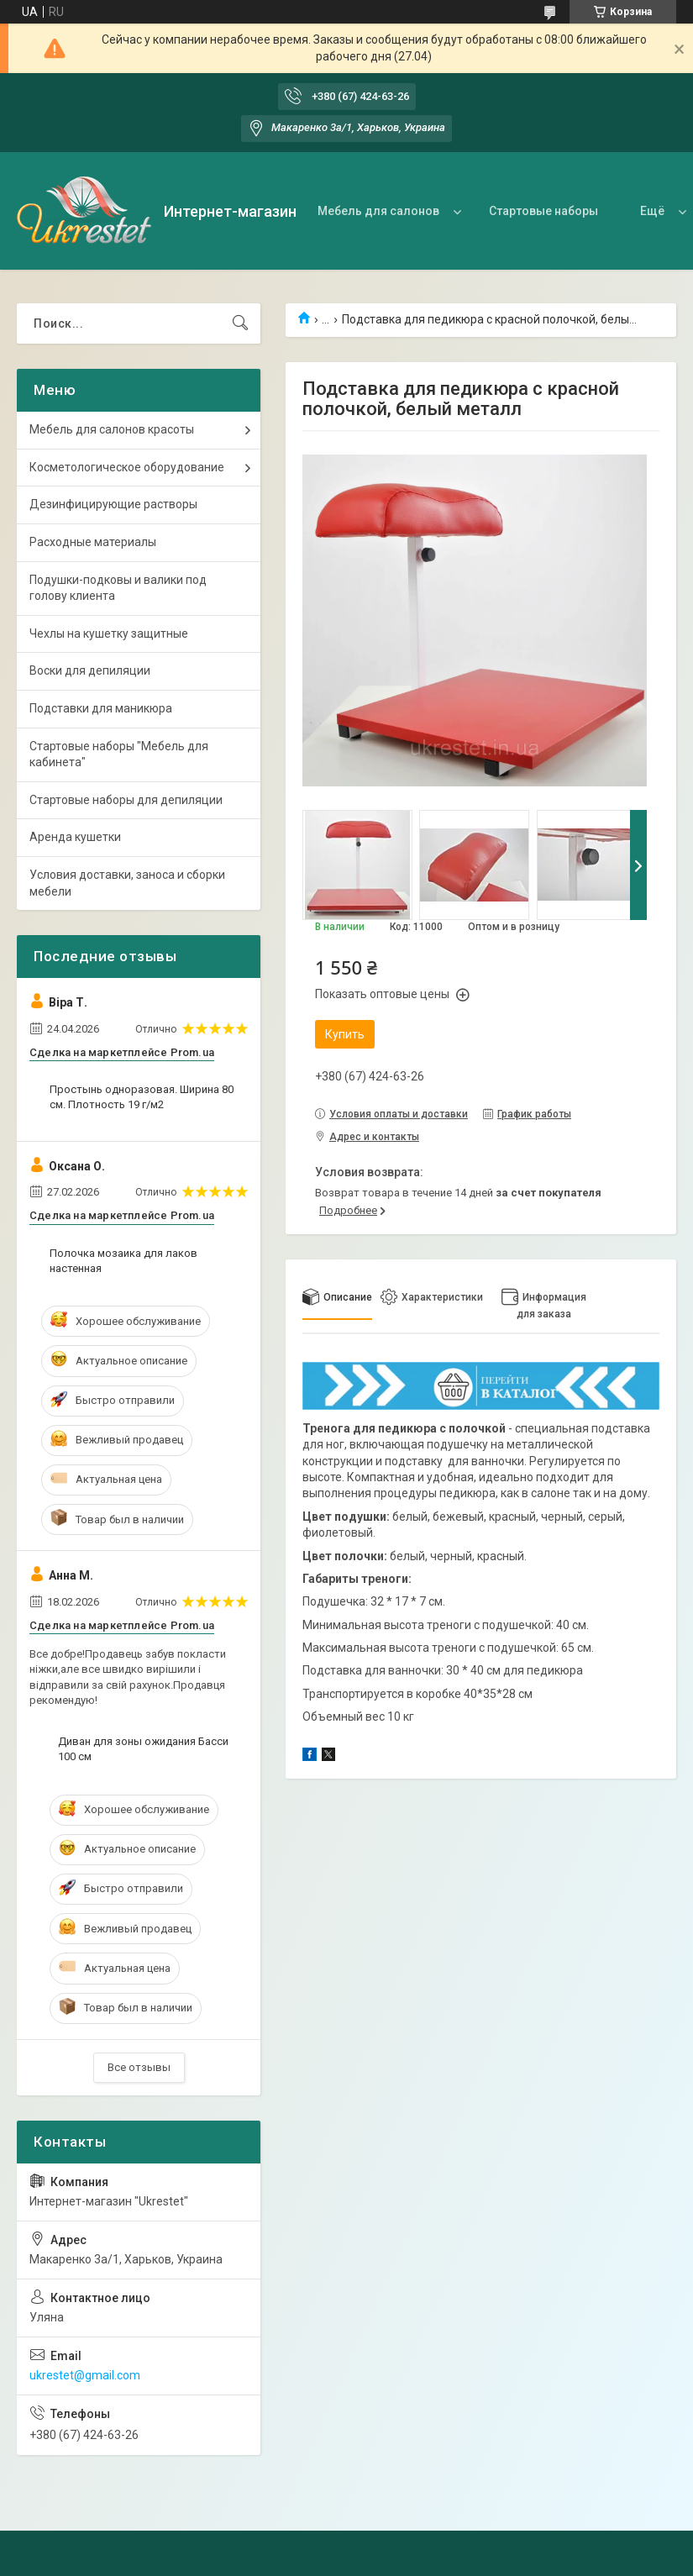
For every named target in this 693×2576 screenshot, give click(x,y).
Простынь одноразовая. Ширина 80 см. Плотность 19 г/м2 (142, 1097)
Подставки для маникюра (100, 708)
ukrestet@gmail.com (84, 2375)
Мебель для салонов (378, 211)
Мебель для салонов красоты (111, 429)
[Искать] (240, 323)
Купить (345, 1034)
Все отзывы (139, 2067)
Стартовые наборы (543, 211)
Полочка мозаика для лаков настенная (123, 1261)
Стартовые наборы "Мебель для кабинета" (118, 754)
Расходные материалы (92, 542)
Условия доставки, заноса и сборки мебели (127, 883)
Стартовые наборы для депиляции (126, 800)
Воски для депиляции (89, 670)
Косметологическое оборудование (126, 467)
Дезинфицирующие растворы (113, 504)
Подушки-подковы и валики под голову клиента (118, 588)
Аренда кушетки (75, 837)
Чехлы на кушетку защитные (108, 633)
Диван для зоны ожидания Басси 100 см (143, 1749)
